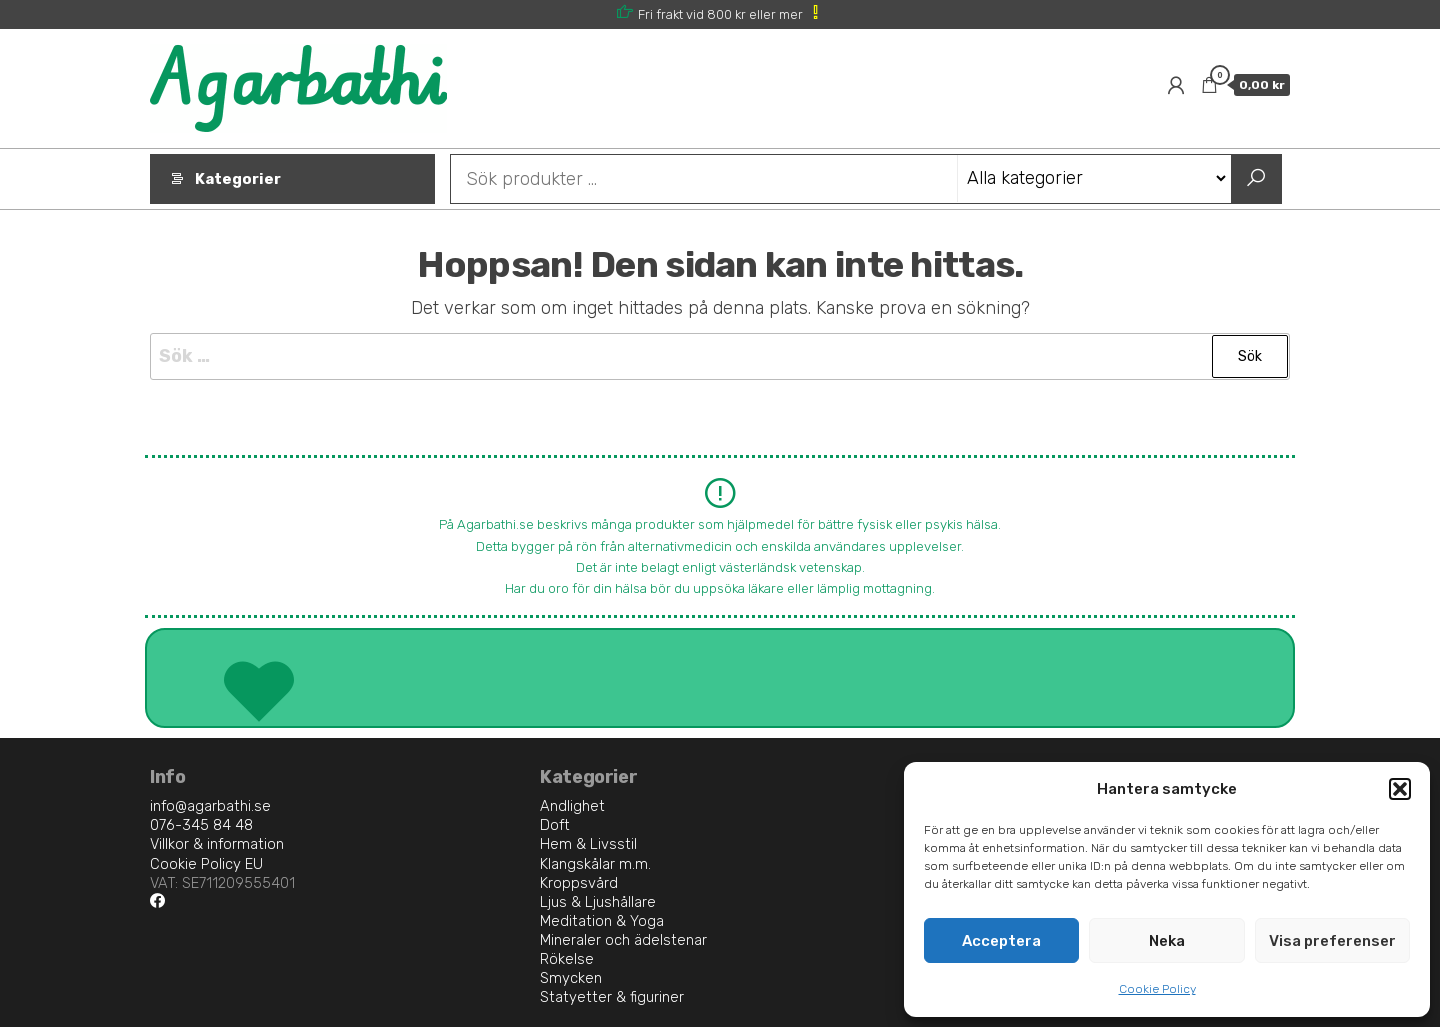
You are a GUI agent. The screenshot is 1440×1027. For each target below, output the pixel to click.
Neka (1167, 941)
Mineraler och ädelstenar (623, 940)
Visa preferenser (1332, 941)
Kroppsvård (579, 883)
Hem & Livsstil (588, 844)
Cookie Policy (1157, 989)
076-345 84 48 (201, 825)
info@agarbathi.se (210, 806)
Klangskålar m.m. (595, 864)
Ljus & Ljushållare (598, 902)
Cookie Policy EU (206, 864)
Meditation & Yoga (602, 921)
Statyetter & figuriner (612, 997)
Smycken (571, 978)
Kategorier (238, 179)
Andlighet (572, 806)
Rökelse (567, 959)
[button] (1400, 789)
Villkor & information (217, 844)
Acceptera (1001, 941)
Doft (555, 825)
